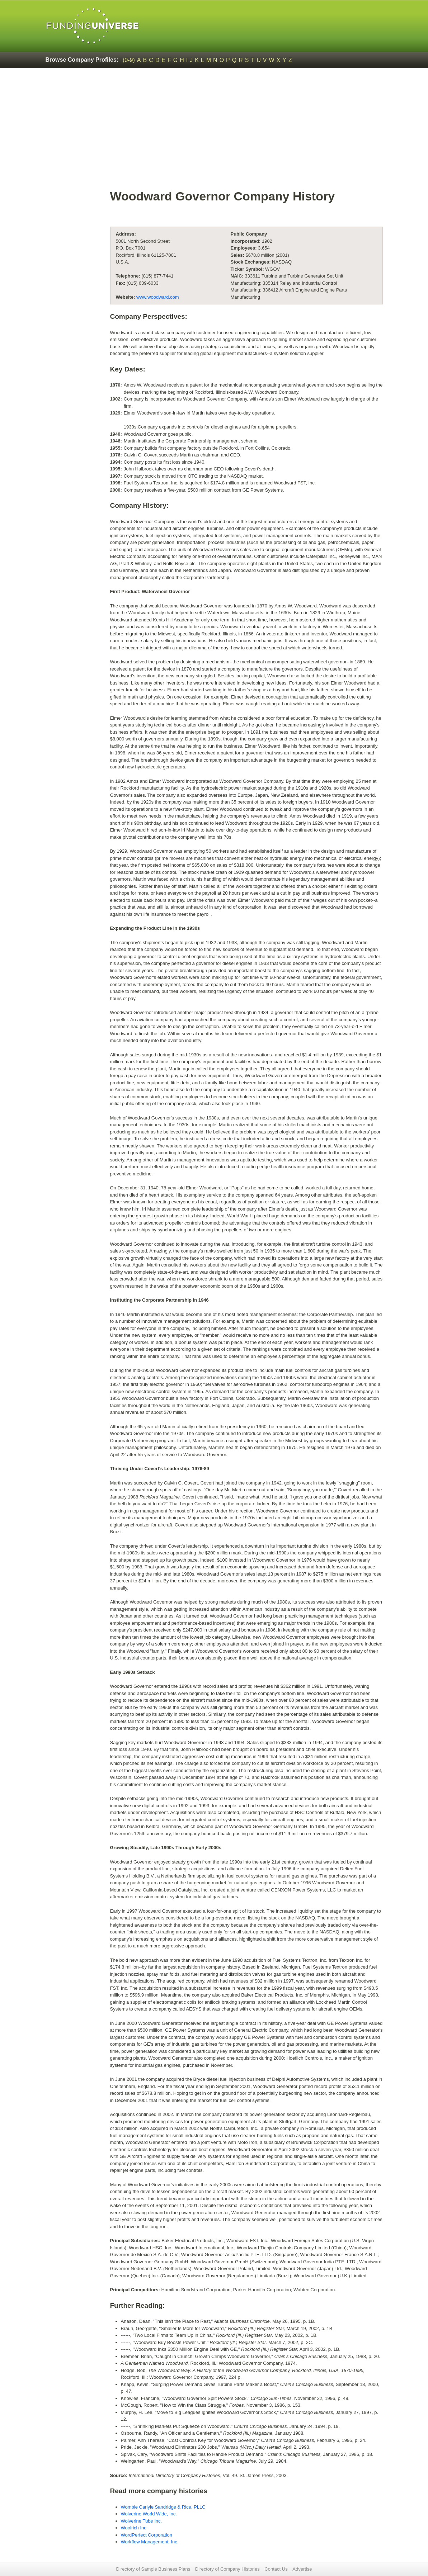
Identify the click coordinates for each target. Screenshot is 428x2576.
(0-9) (129, 60)
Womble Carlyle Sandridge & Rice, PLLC (163, 2507)
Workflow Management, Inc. (150, 2541)
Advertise (302, 2569)
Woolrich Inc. (134, 2527)
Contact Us (275, 2569)
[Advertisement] (214, 127)
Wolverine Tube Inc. (141, 2521)
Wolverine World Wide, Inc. (149, 2513)
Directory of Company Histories (227, 2569)
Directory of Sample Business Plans (153, 2569)
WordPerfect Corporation (147, 2535)
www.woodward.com (157, 297)
